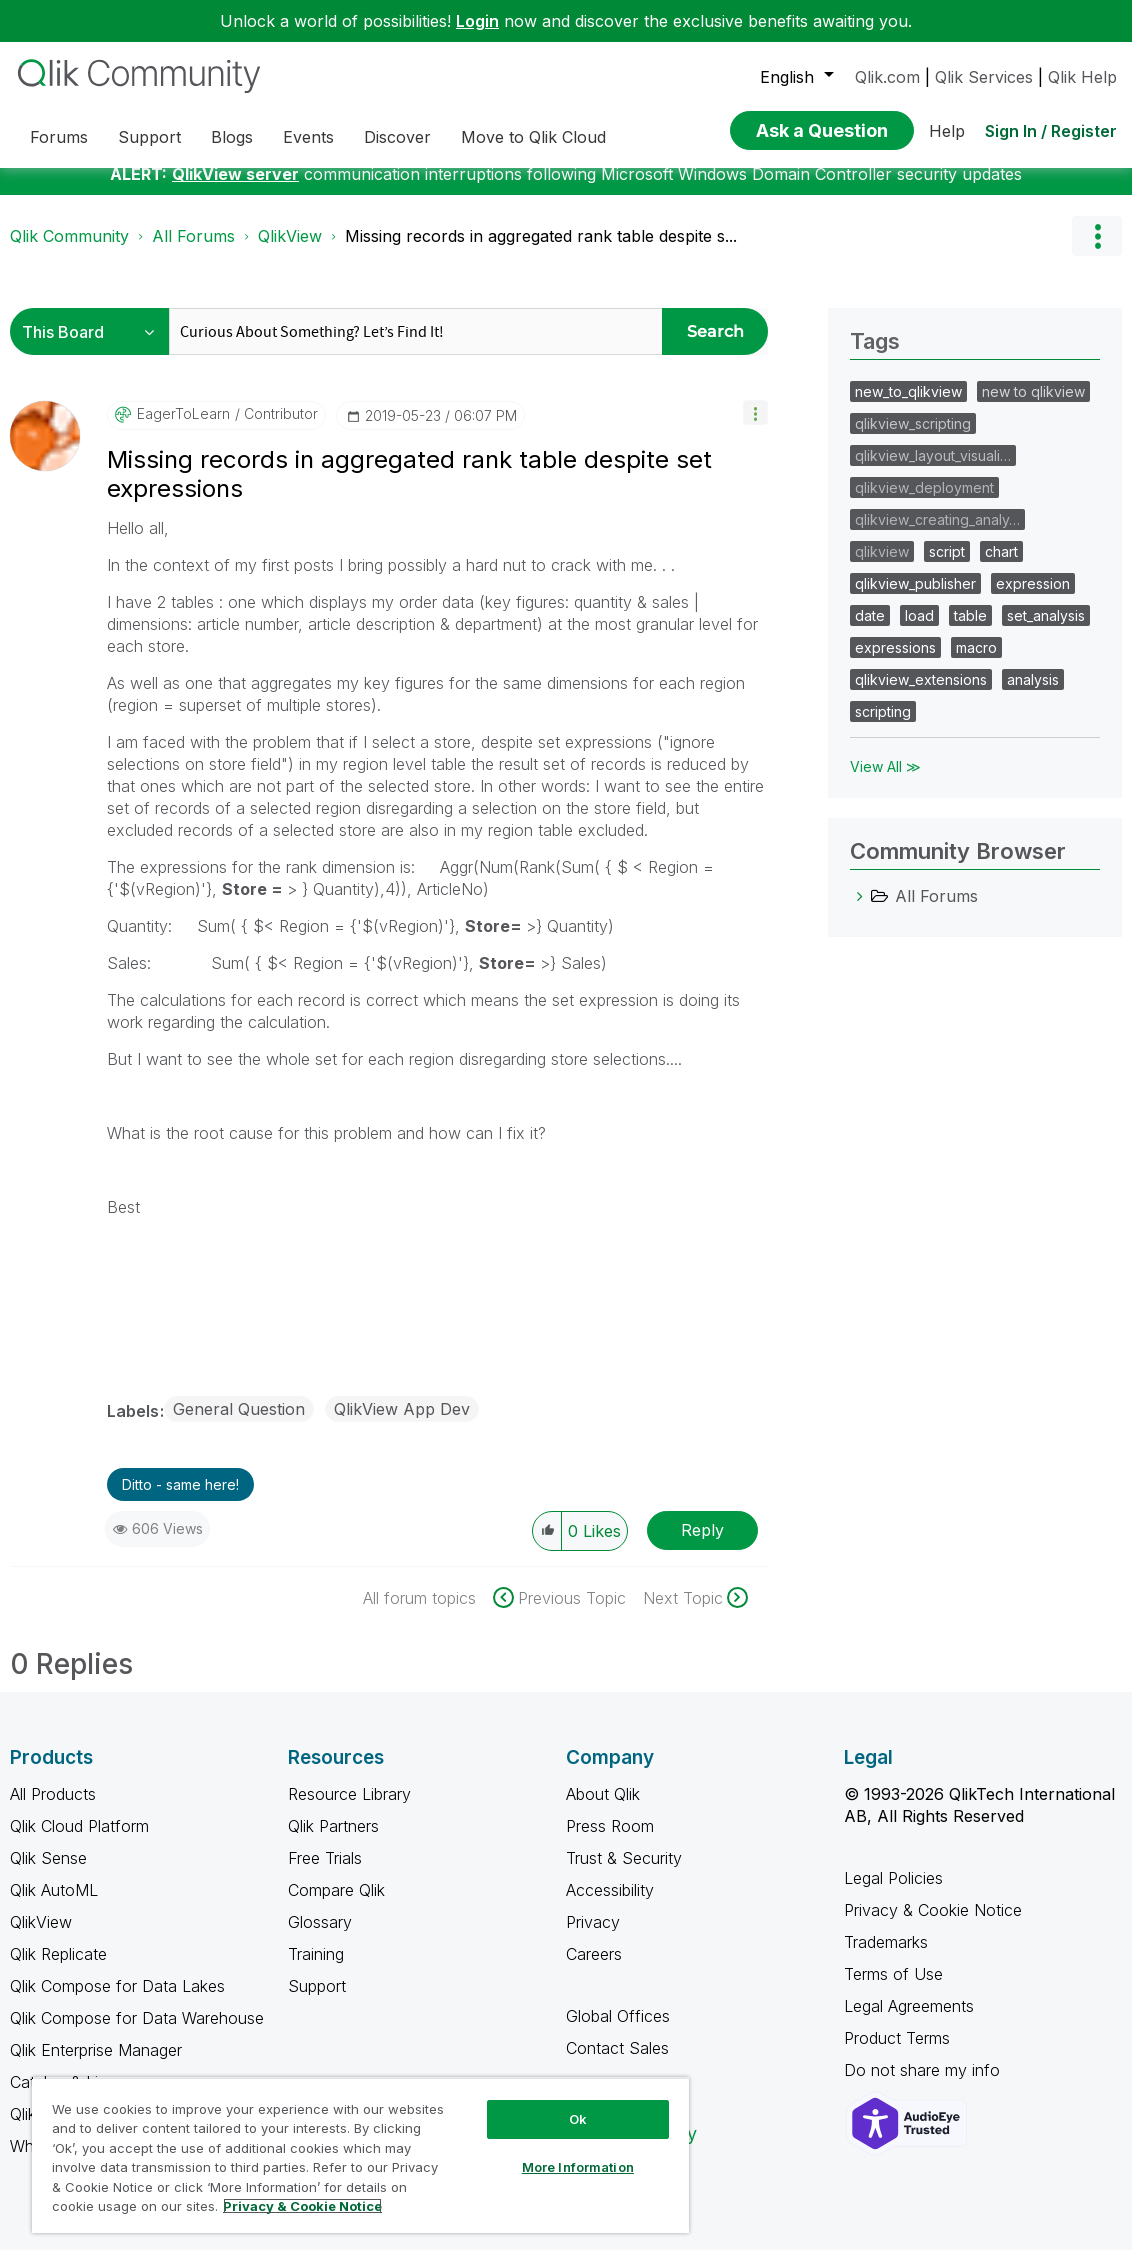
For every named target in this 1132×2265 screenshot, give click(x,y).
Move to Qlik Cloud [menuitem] (533, 137)
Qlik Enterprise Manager (96, 2065)
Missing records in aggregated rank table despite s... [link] (541, 251)
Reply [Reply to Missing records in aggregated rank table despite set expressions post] (702, 1545)
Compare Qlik (336, 1905)
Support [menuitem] (149, 137)
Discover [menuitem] (397, 137)
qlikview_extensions (921, 694)
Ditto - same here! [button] (180, 1499)
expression (1033, 598)
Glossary (320, 1937)
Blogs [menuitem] (232, 137)
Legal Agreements (909, 2021)
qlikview (882, 566)
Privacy (593, 1937)
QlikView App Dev (402, 1424)
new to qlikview (1033, 406)
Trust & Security (624, 1873)
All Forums (193, 251)
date (870, 630)
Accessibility (610, 1905)
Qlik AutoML (54, 1905)
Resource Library (349, 1809)
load (919, 630)
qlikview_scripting (913, 438)
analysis (1033, 694)
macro (976, 662)
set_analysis (1046, 630)
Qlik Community (69, 251)
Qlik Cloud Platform (79, 1841)
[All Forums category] (860, 911)
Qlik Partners (333, 1841)
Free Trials (325, 1873)
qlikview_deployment (924, 502)
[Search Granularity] (94, 346)
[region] (360, 2155)
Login (477, 21)
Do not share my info (924, 2085)
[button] (755, 427)
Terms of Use (893, 1989)
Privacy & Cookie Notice (933, 1925)
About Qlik (603, 1809)
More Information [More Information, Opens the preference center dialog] (578, 2167)
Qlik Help (1082, 77)
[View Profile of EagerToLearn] (183, 429)
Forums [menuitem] (59, 137)
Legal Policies (893, 1893)
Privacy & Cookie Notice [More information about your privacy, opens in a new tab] (302, 2206)
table (970, 630)
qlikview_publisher (915, 598)
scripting (883, 726)
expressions (895, 662)
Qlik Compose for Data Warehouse (137, 2033)
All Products (53, 1809)
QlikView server (235, 189)
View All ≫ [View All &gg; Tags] (885, 781)
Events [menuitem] (308, 137)
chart (1001, 566)
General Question (239, 1424)
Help (947, 131)
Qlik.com (887, 77)
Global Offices (618, 2031)
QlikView (290, 251)
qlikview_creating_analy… (937, 534)
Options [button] (1097, 251)
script (947, 566)
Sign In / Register (1051, 131)
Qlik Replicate (58, 1969)
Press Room (610, 1841)
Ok (578, 2119)
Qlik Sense (48, 1873)
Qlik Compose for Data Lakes (117, 2001)
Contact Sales (617, 2063)
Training (316, 1969)
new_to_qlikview (908, 406)
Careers (594, 1969)
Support (317, 2001)
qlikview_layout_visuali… (933, 470)
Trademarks (886, 1957)
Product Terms (897, 2053)
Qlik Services (984, 77)
